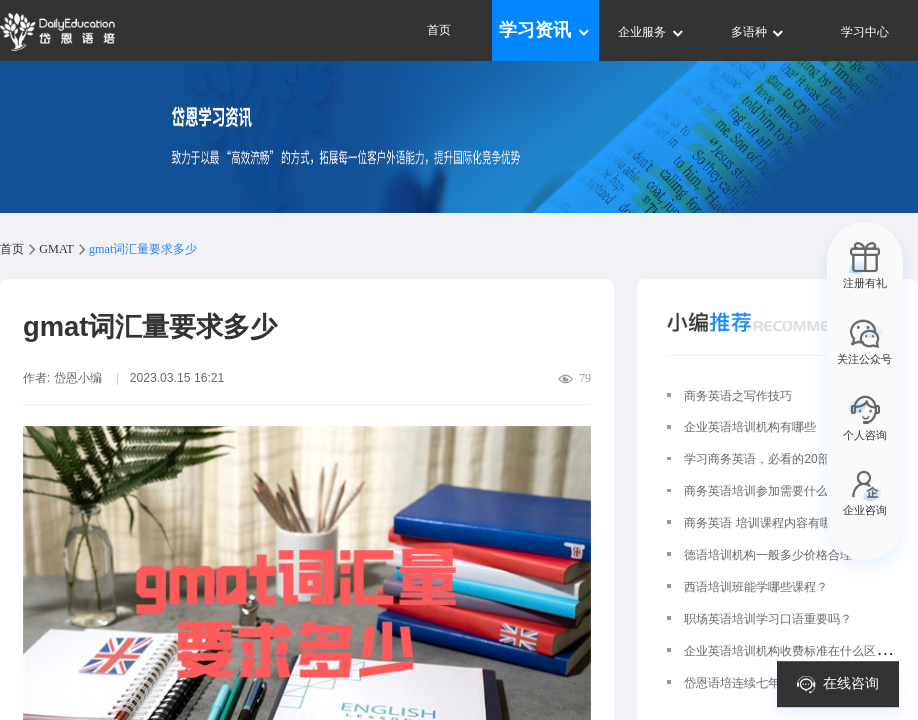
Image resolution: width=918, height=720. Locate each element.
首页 (439, 30)
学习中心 (865, 32)
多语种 (758, 32)
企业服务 (651, 32)
